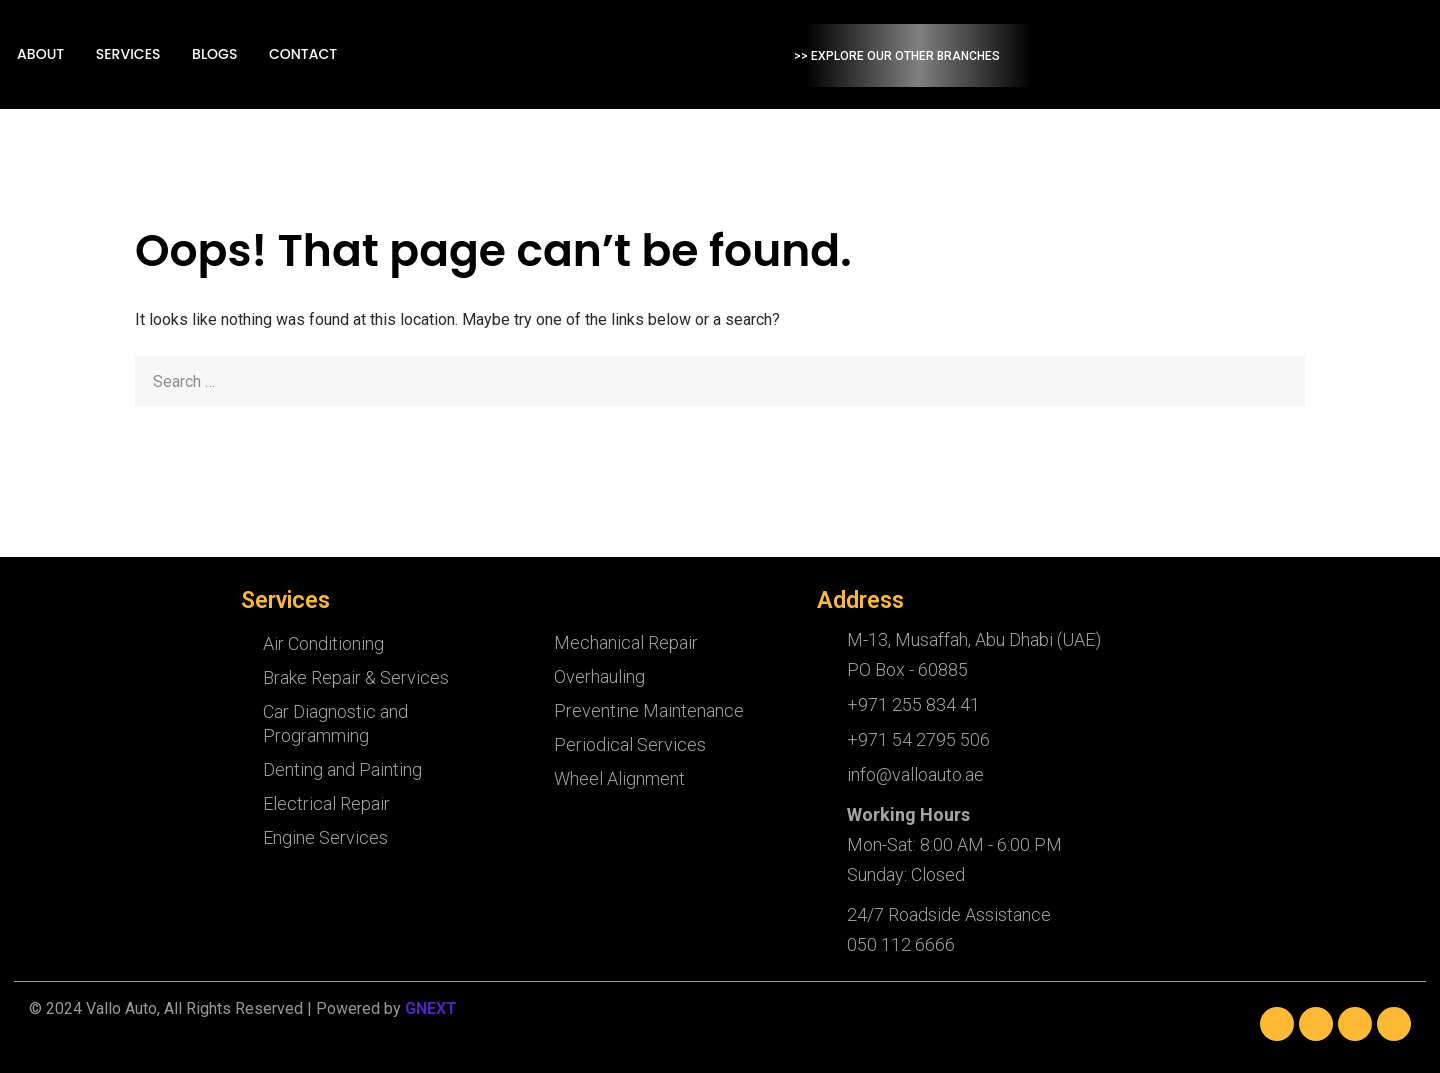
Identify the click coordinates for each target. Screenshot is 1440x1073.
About (273, 55)
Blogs (444, 55)
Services (359, 55)
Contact (531, 55)
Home (199, 55)
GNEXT (431, 1008)
